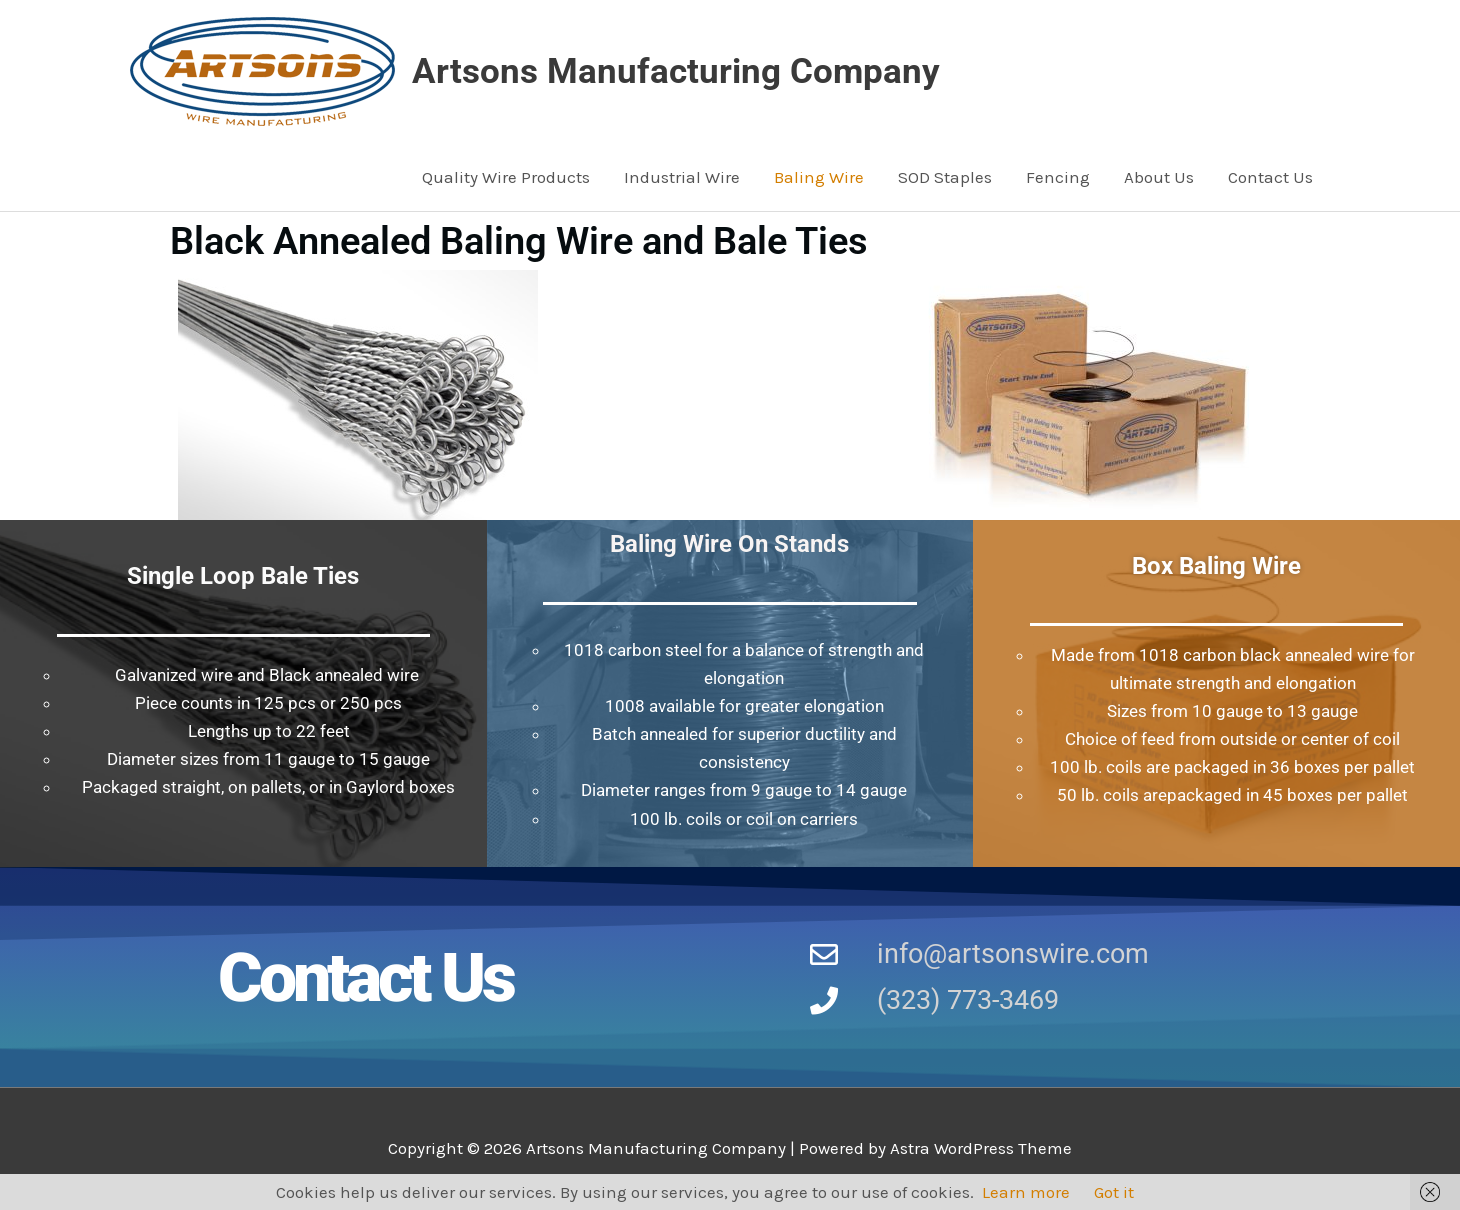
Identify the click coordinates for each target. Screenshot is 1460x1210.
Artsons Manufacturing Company (676, 71)
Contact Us (1270, 177)
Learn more (1026, 1192)
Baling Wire (819, 177)
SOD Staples (945, 177)
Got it (1114, 1192)
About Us (1159, 177)
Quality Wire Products (506, 177)
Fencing (1058, 177)
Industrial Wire (682, 177)
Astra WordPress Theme (981, 1148)
